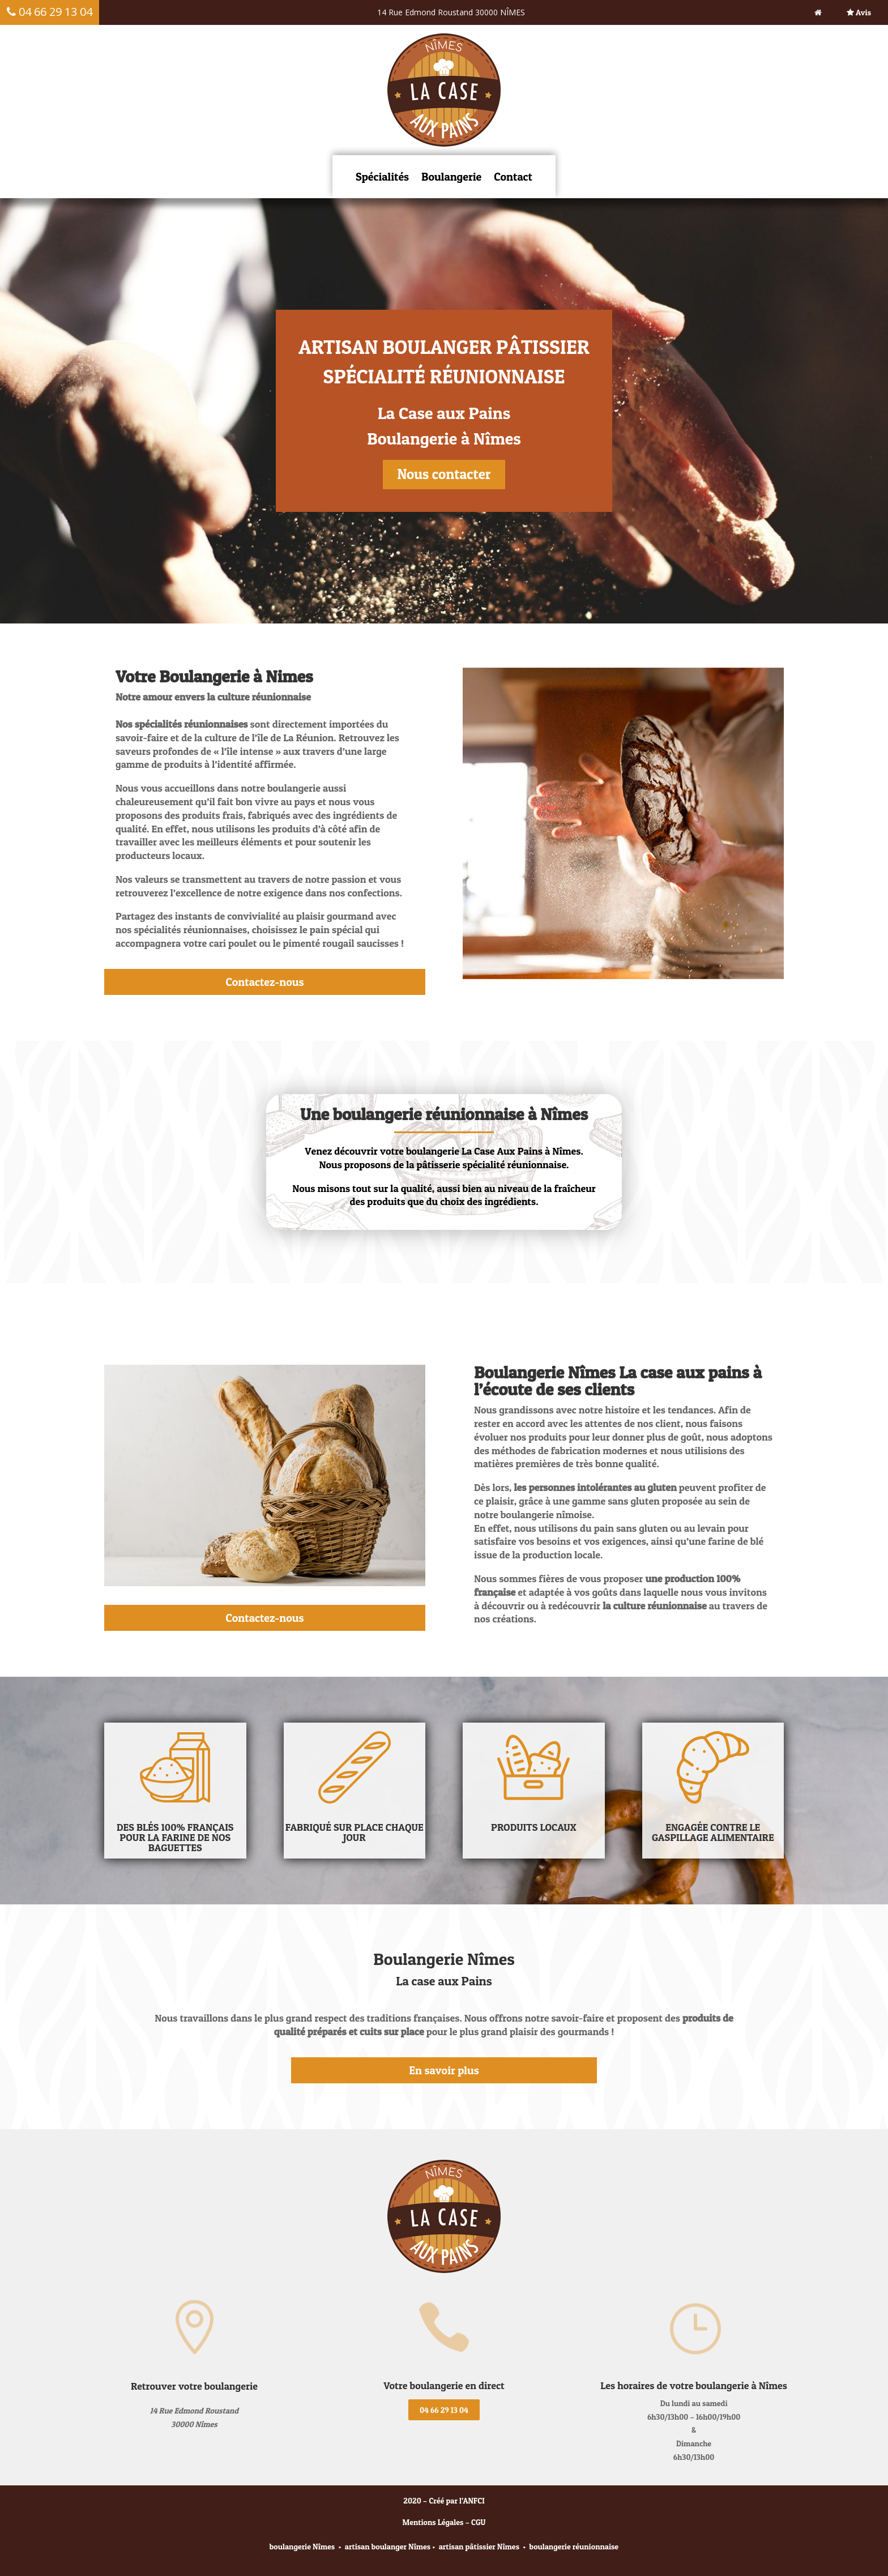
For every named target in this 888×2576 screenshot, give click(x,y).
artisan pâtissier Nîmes (479, 2546)
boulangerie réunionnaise (574, 2546)
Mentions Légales (433, 2522)
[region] (444, 410)
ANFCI (473, 2500)
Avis (859, 12)
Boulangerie (451, 176)
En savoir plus (444, 2070)
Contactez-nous (264, 982)
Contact (513, 176)
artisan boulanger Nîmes (387, 2546)
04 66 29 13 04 (444, 2410)
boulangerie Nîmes (302, 2546)
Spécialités (382, 176)
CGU (478, 2522)
